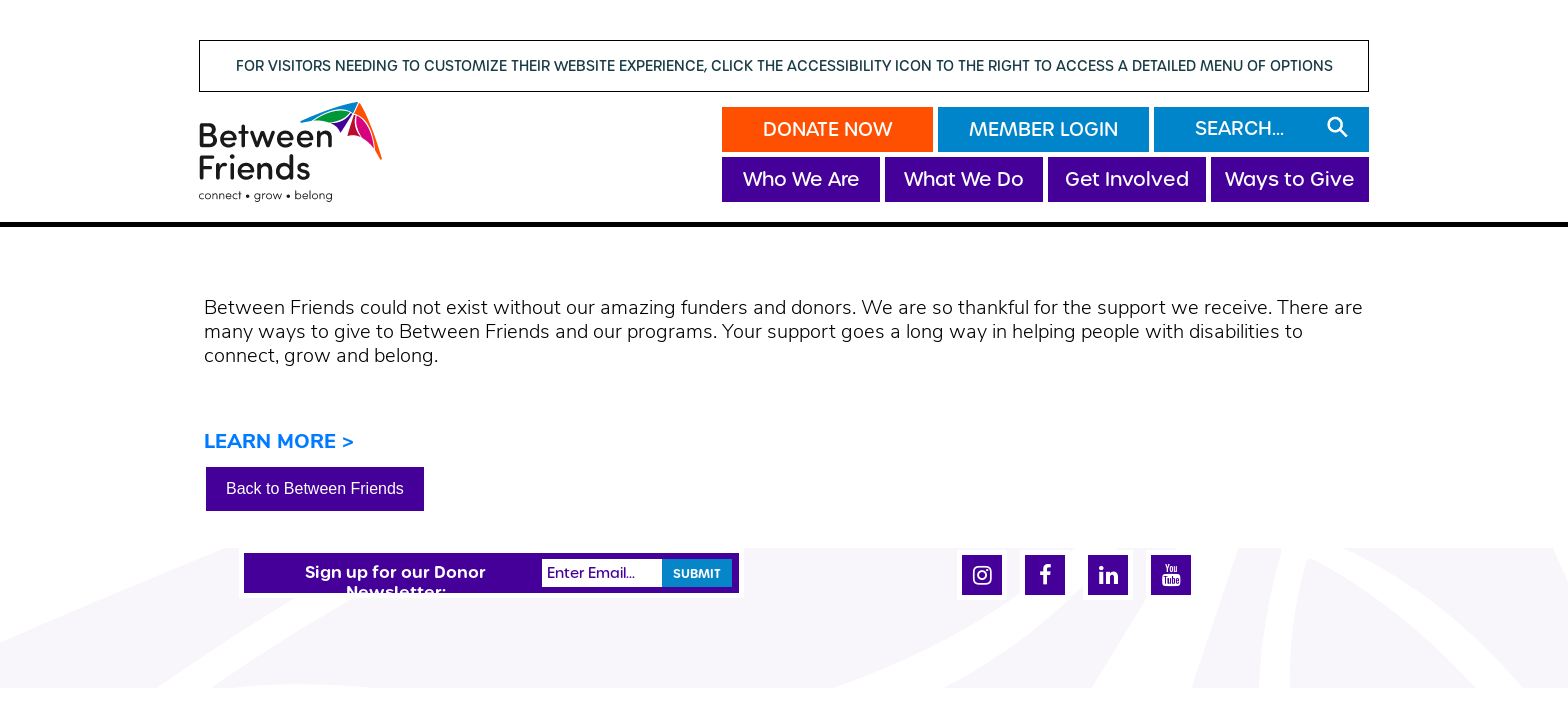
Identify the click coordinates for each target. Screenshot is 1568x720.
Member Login (1043, 129)
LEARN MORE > (279, 443)
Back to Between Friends (315, 488)
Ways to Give (1290, 179)
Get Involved (1127, 179)
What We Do (964, 179)
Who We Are (801, 179)
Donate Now (827, 129)
